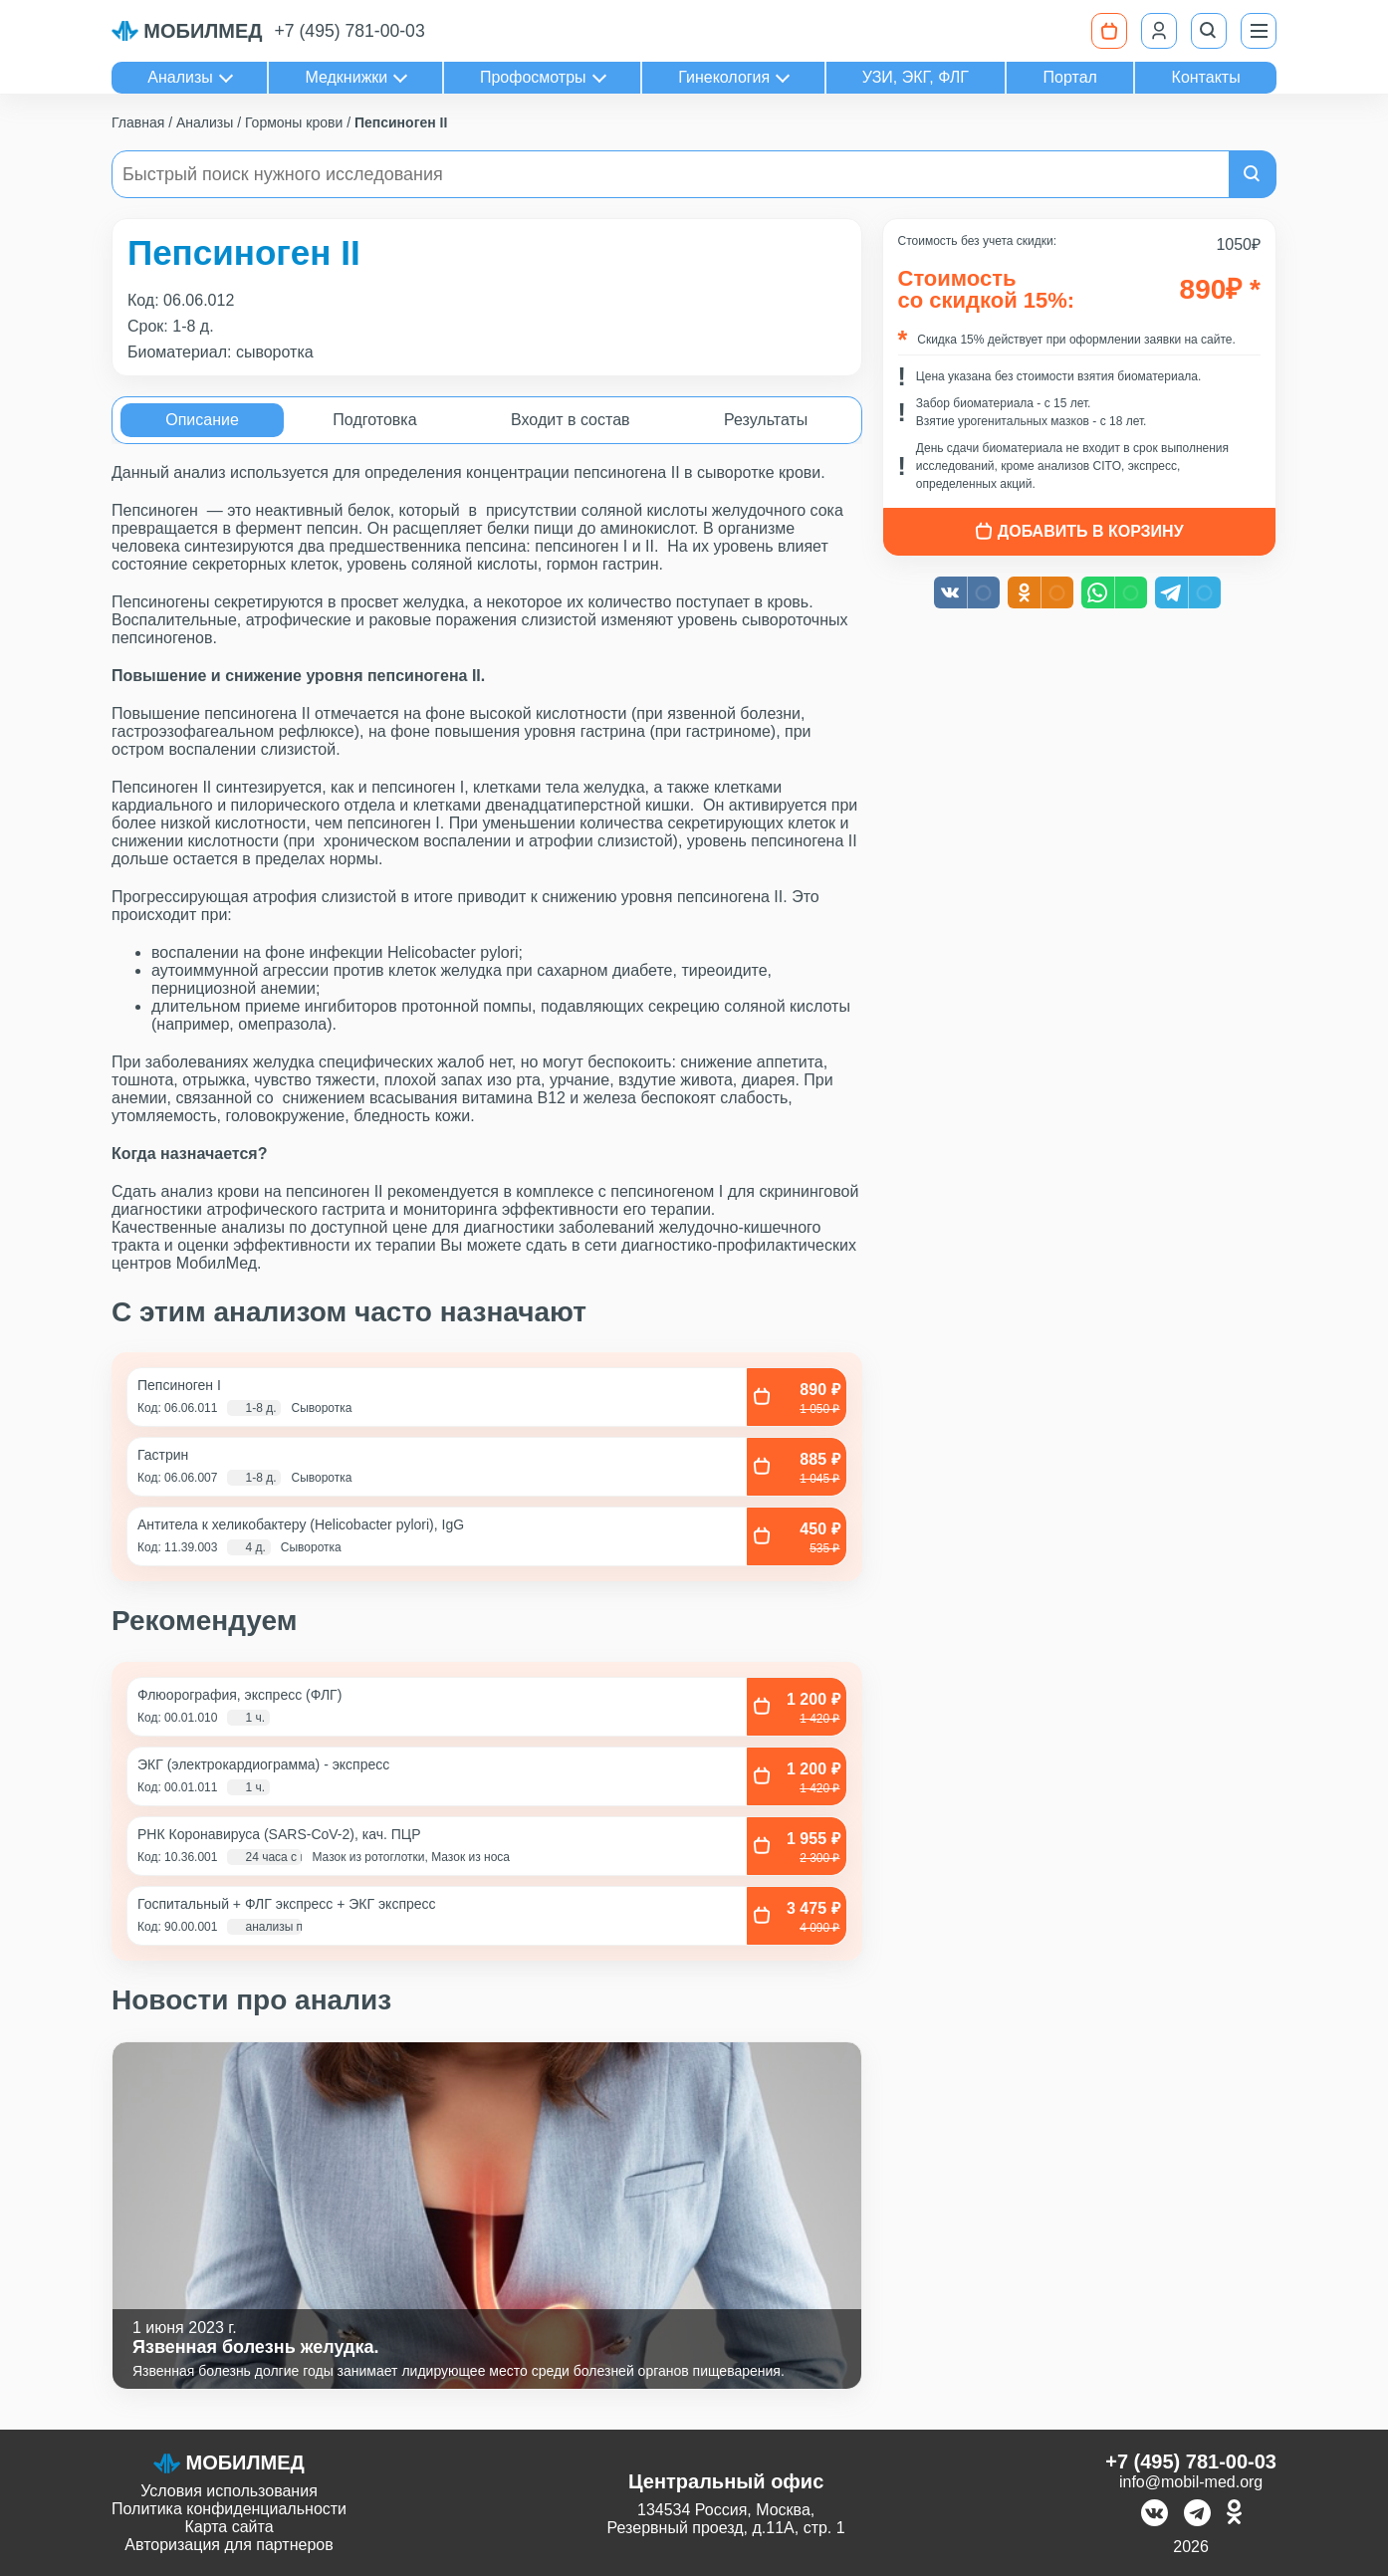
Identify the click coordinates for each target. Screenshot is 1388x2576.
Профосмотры (533, 77)
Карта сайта (228, 2526)
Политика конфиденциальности (229, 2508)
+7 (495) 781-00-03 (350, 31)
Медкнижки (346, 77)
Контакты (1206, 77)
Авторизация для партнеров (228, 2544)
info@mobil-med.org (1191, 2481)
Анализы (180, 77)
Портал (1070, 77)
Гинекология (724, 77)
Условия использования (229, 2490)
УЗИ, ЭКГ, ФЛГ (915, 77)
